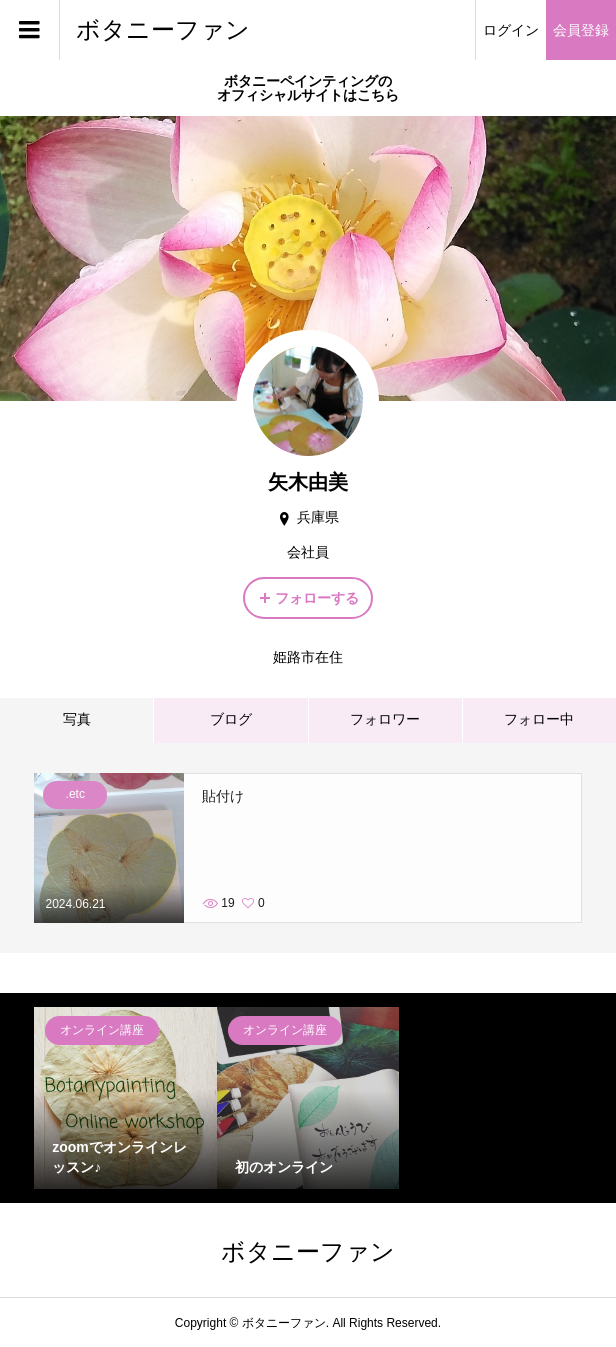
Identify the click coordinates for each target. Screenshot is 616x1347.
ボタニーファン (163, 29)
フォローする (317, 598)
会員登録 (581, 30)
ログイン (511, 30)
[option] (125, 1098)
